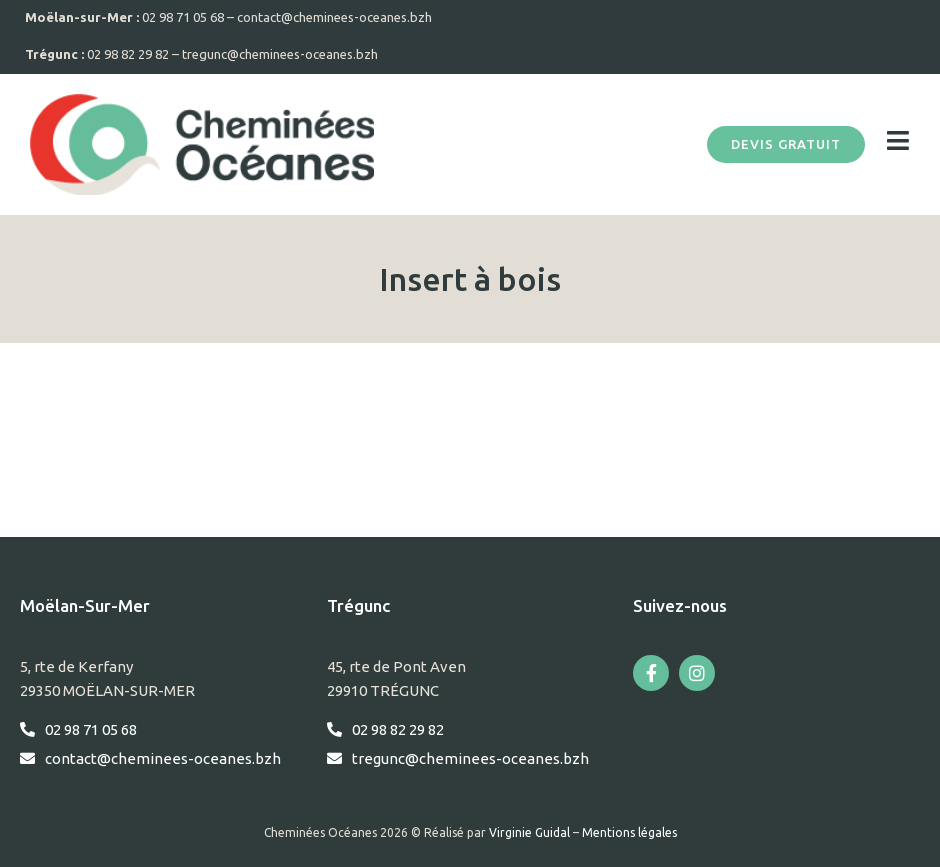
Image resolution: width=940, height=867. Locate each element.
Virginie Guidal (529, 832)
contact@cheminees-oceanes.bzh (334, 17)
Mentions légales (629, 832)
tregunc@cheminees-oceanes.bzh (280, 54)
